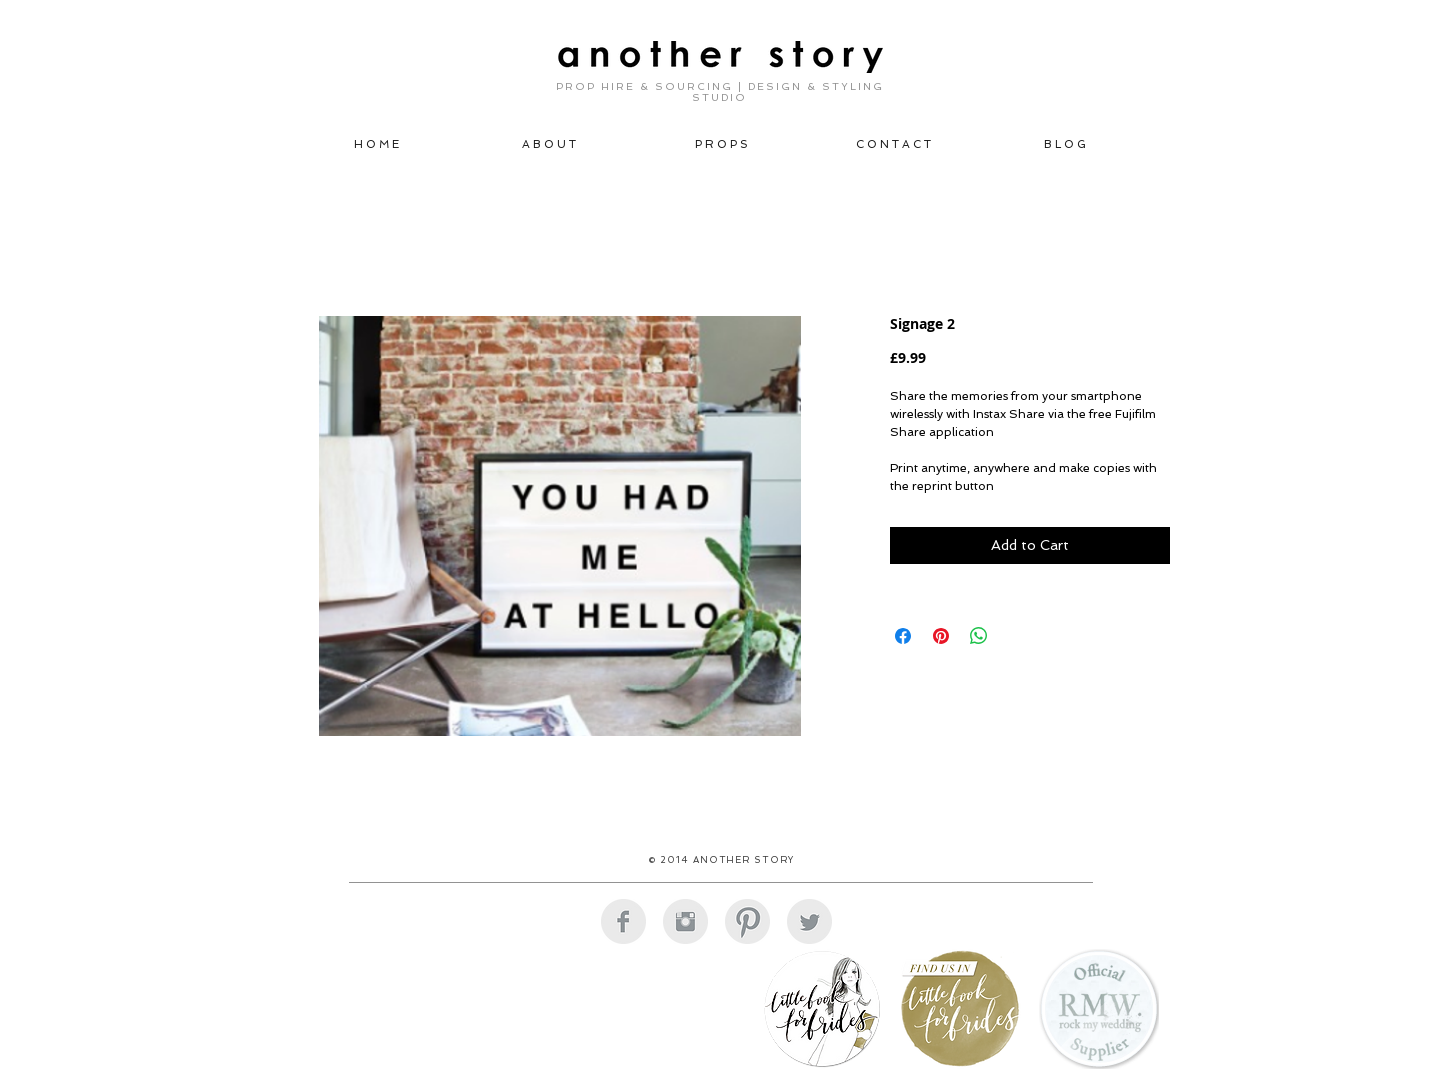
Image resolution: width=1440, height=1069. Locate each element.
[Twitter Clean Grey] (809, 921)
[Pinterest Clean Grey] (747, 921)
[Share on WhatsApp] (979, 636)
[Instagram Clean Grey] (685, 921)
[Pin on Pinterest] (941, 636)
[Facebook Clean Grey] (623, 921)
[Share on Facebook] (903, 636)
